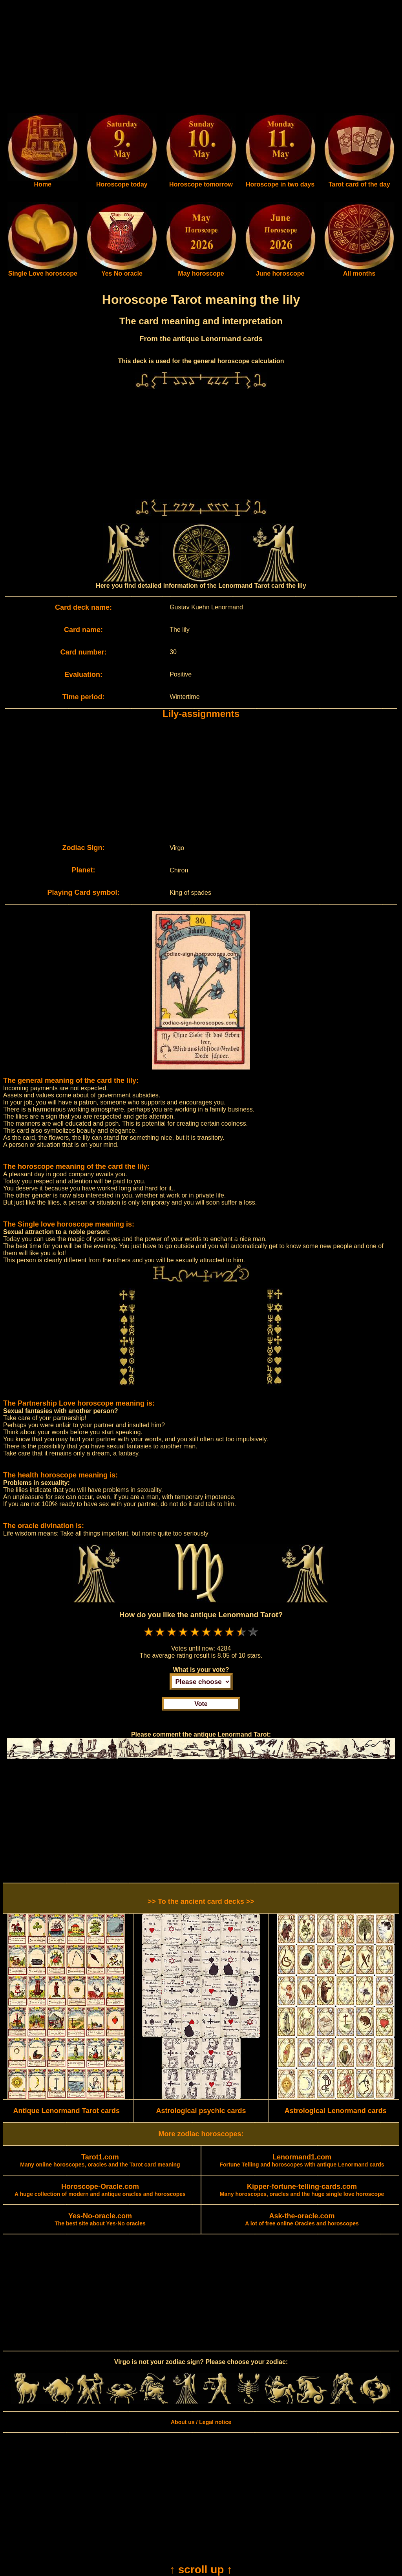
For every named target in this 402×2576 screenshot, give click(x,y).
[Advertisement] (201, 58)
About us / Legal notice (201, 2422)
